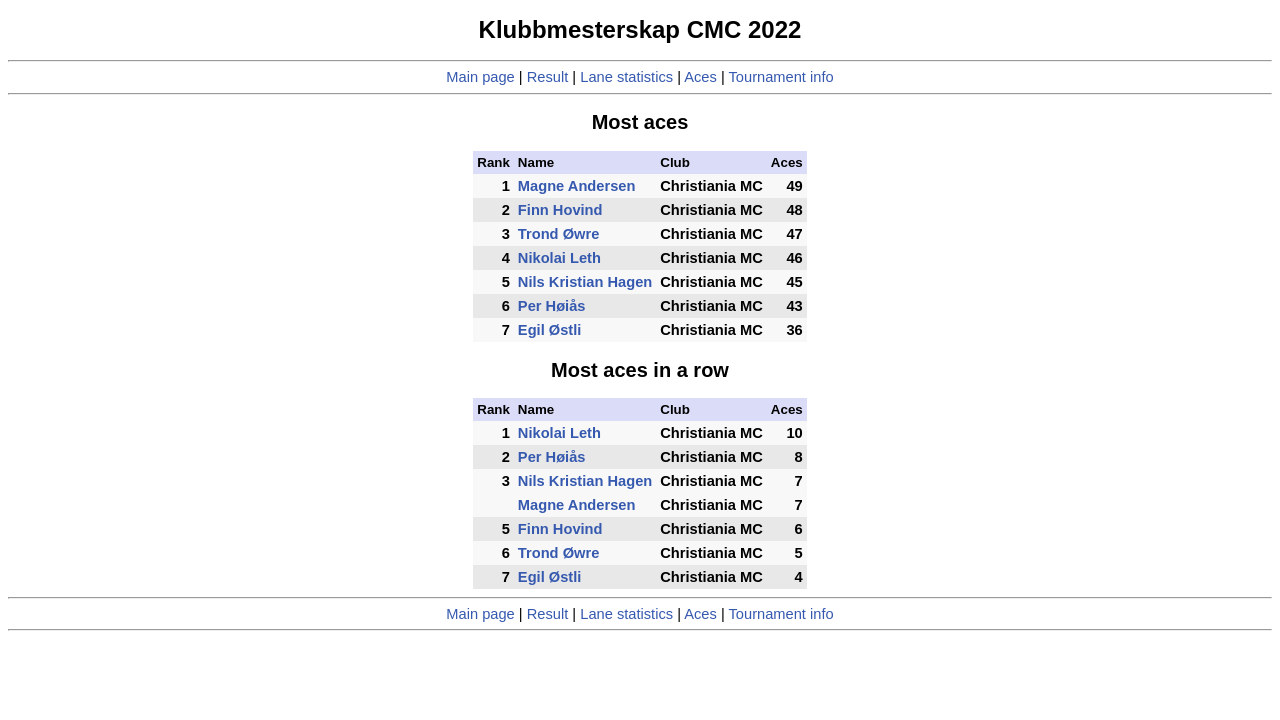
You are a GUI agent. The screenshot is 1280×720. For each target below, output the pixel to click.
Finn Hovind (560, 210)
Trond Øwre (558, 234)
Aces (700, 77)
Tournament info (781, 77)
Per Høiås (552, 306)
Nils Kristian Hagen (585, 282)
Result (548, 77)
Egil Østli (550, 330)
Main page (480, 77)
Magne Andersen (577, 186)
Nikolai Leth (559, 258)
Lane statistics (626, 77)
